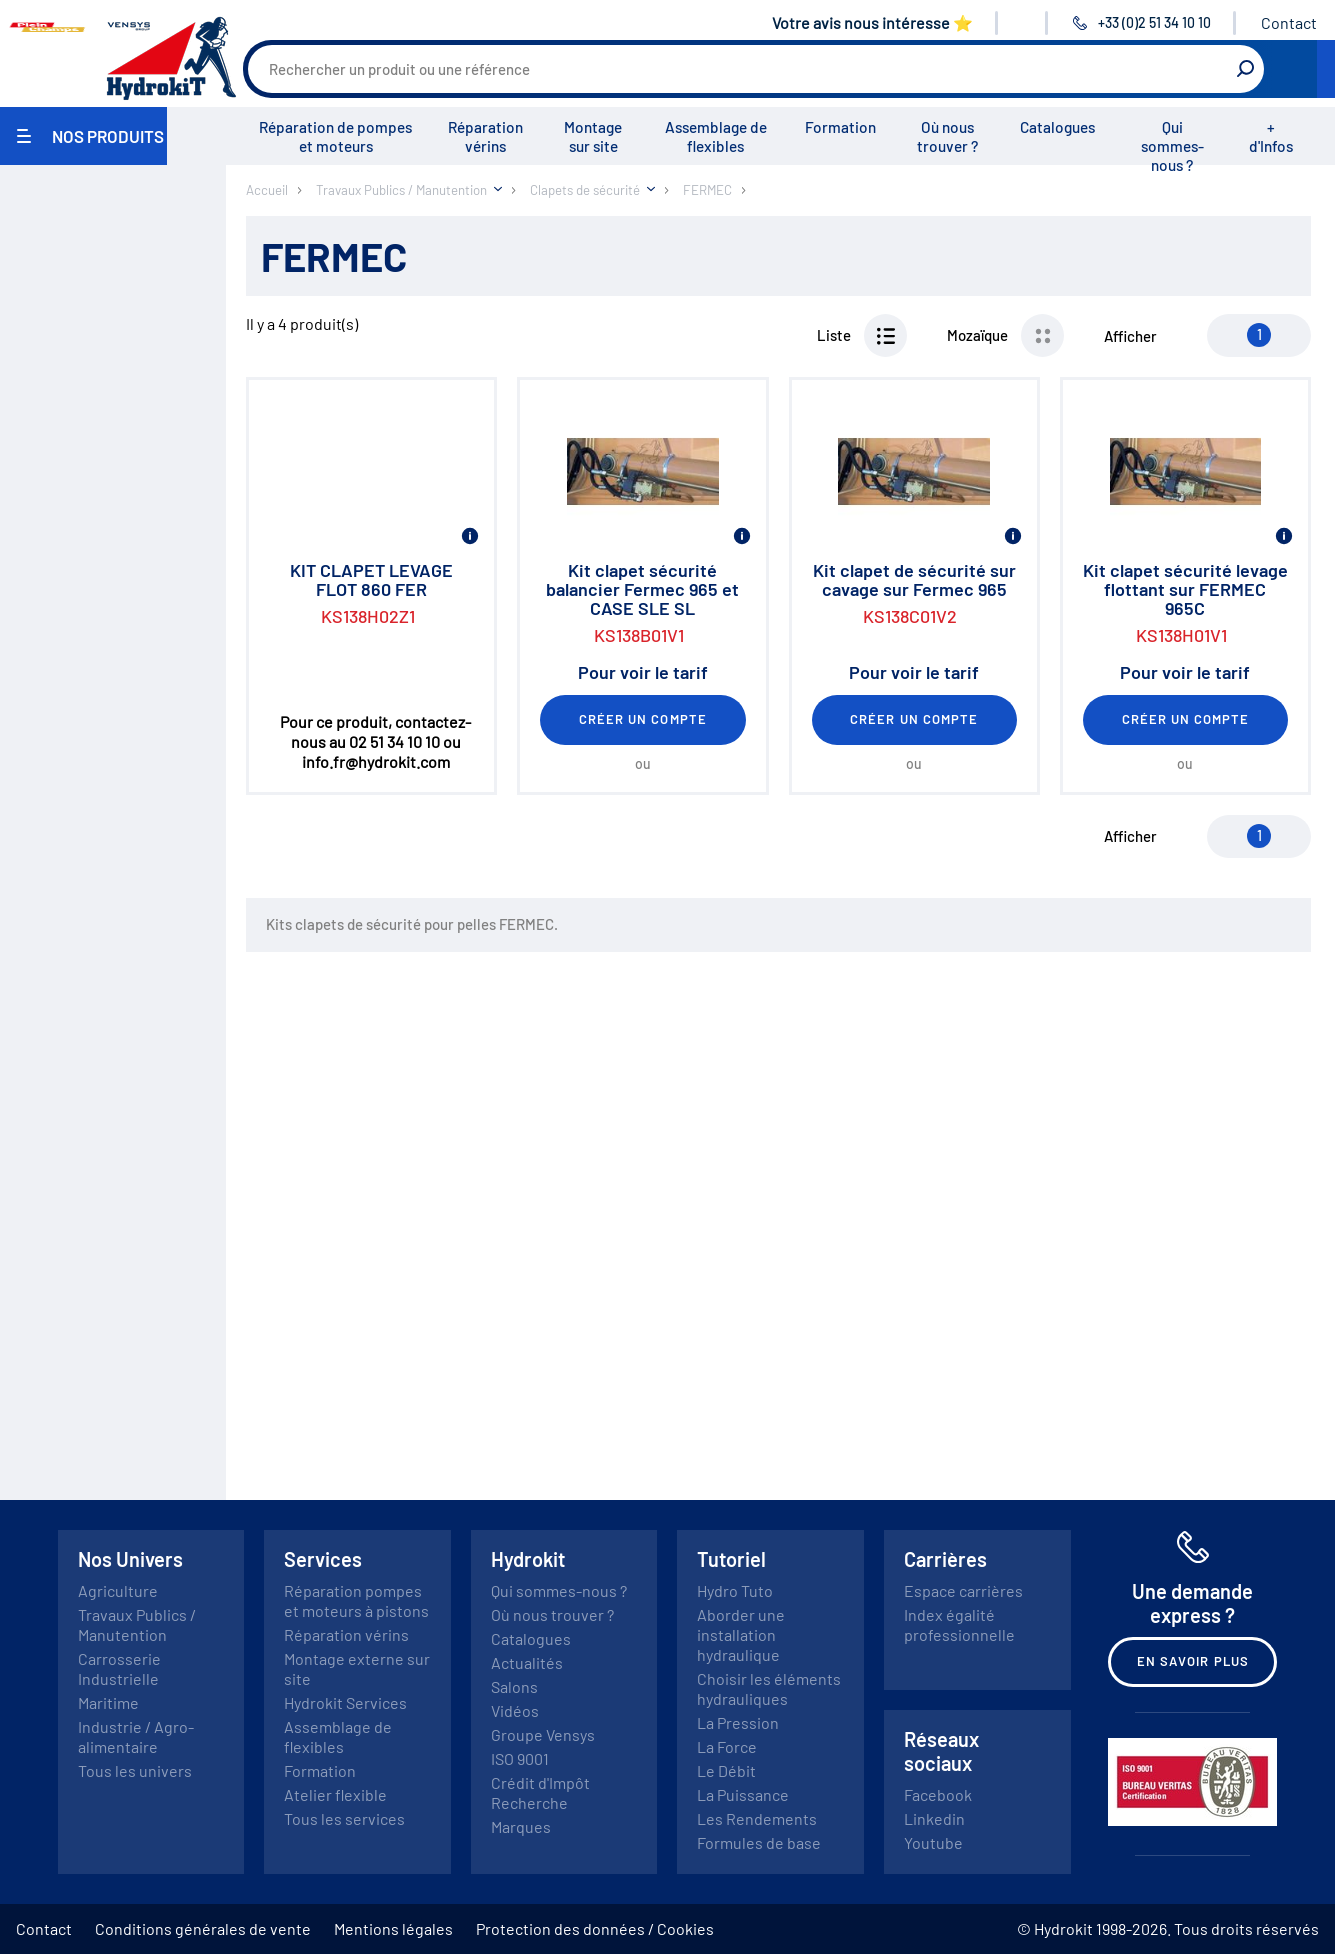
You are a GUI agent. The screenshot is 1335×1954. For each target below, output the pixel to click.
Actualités (527, 1662)
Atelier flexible (335, 1794)
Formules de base (759, 1842)
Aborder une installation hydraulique (741, 1634)
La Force (727, 1746)
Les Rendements (757, 1818)
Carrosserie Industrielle (119, 1668)
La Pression (738, 1722)
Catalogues (1057, 127)
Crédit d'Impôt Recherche (540, 1792)
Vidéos (515, 1710)
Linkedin (934, 1818)
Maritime (108, 1702)
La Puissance (743, 1794)
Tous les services (344, 1818)
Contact (1289, 22)
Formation (840, 127)
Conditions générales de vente (203, 1928)
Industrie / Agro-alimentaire (136, 1736)
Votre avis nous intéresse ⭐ (872, 22)
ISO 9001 (520, 1758)
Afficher (1130, 336)
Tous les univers (135, 1770)
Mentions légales (393, 1928)
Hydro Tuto (735, 1590)
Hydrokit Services (345, 1702)
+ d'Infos (1271, 136)
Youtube (933, 1842)
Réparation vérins (485, 136)
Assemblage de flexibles (716, 136)
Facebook (938, 1794)
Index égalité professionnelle (959, 1624)
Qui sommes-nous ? (1172, 146)
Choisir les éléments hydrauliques (769, 1688)
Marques (521, 1826)
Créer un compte (643, 719)
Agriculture (118, 1590)
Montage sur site (593, 136)
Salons (514, 1686)
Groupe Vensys (543, 1734)
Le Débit (726, 1770)
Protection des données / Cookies (595, 1928)
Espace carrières (963, 1590)
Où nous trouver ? (947, 136)
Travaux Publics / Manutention (137, 1624)
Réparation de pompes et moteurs (335, 136)
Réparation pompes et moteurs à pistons (356, 1600)
